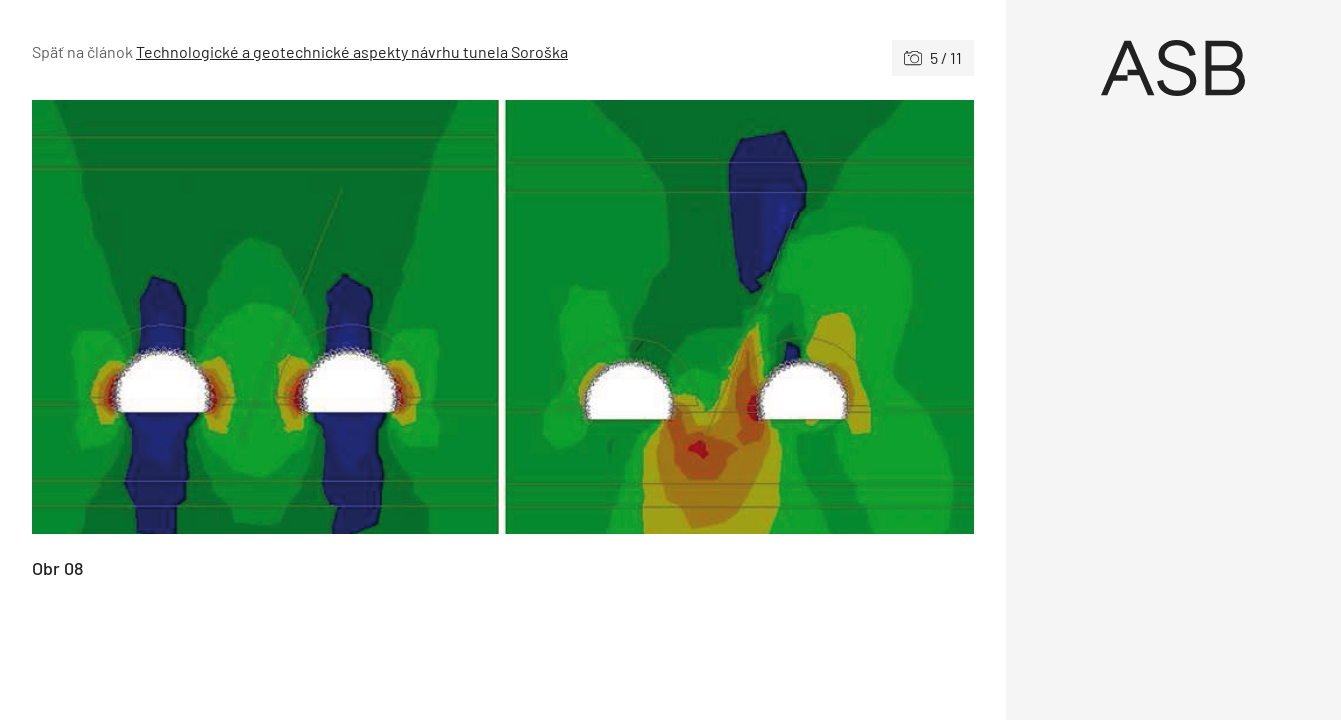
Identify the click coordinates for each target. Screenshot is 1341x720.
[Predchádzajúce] (267, 317)
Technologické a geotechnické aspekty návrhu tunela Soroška (352, 51)
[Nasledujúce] (738, 317)
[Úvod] (1173, 68)
